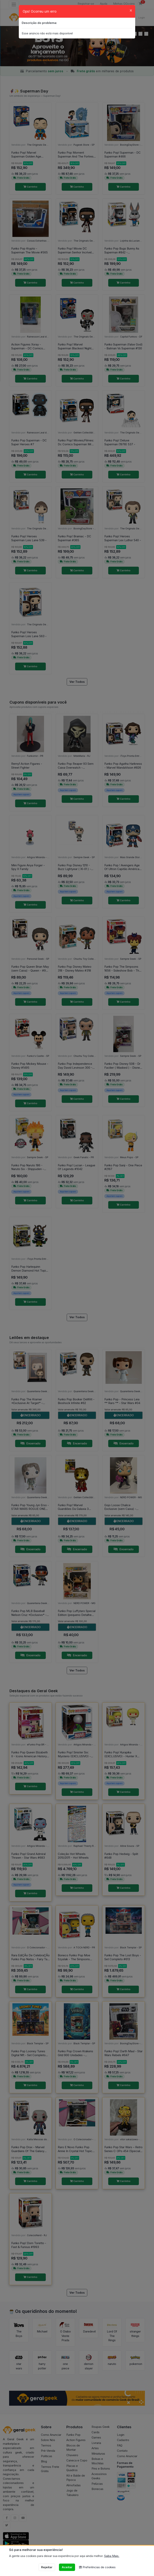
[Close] (130, 10)
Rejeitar (46, 2567)
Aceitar (67, 2567)
